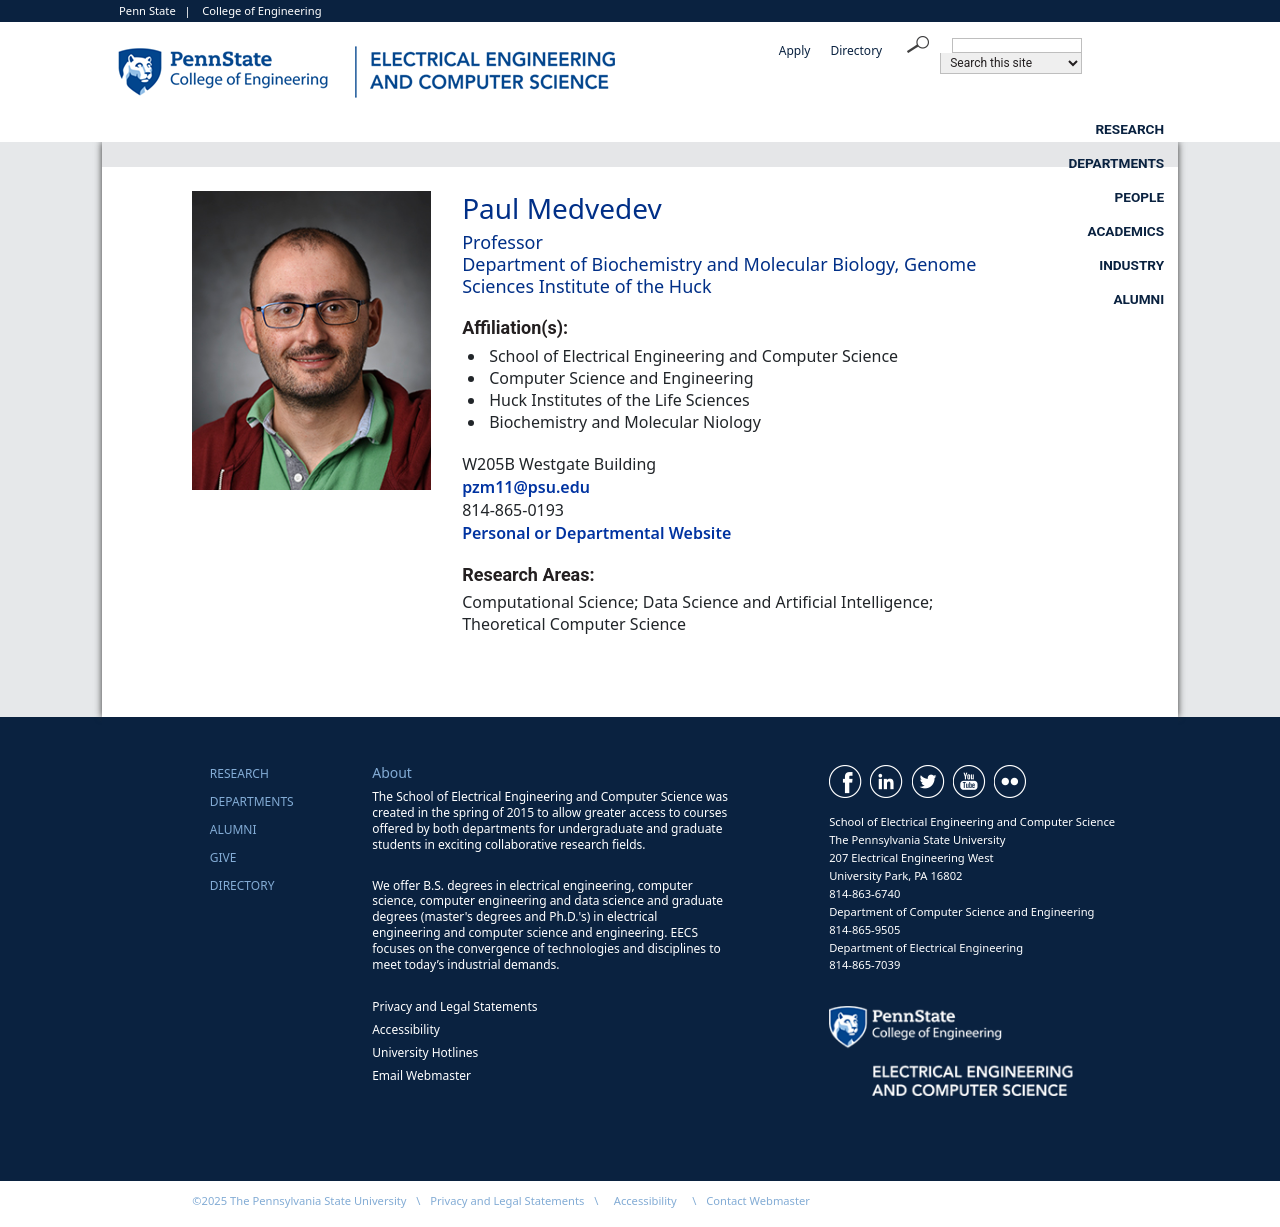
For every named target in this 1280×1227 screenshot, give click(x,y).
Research (295, 129)
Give (223, 857)
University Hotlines (425, 1052)
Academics (811, 129)
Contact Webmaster (758, 1200)
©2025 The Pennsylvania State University (299, 1200)
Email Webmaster (421, 1075)
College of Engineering (261, 10)
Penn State (147, 10)
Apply (795, 50)
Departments (477, 129)
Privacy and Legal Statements (454, 1006)
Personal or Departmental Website (596, 533)
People (649, 129)
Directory (856, 50)
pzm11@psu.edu (526, 487)
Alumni (1138, 129)
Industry (981, 129)
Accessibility (406, 1029)
